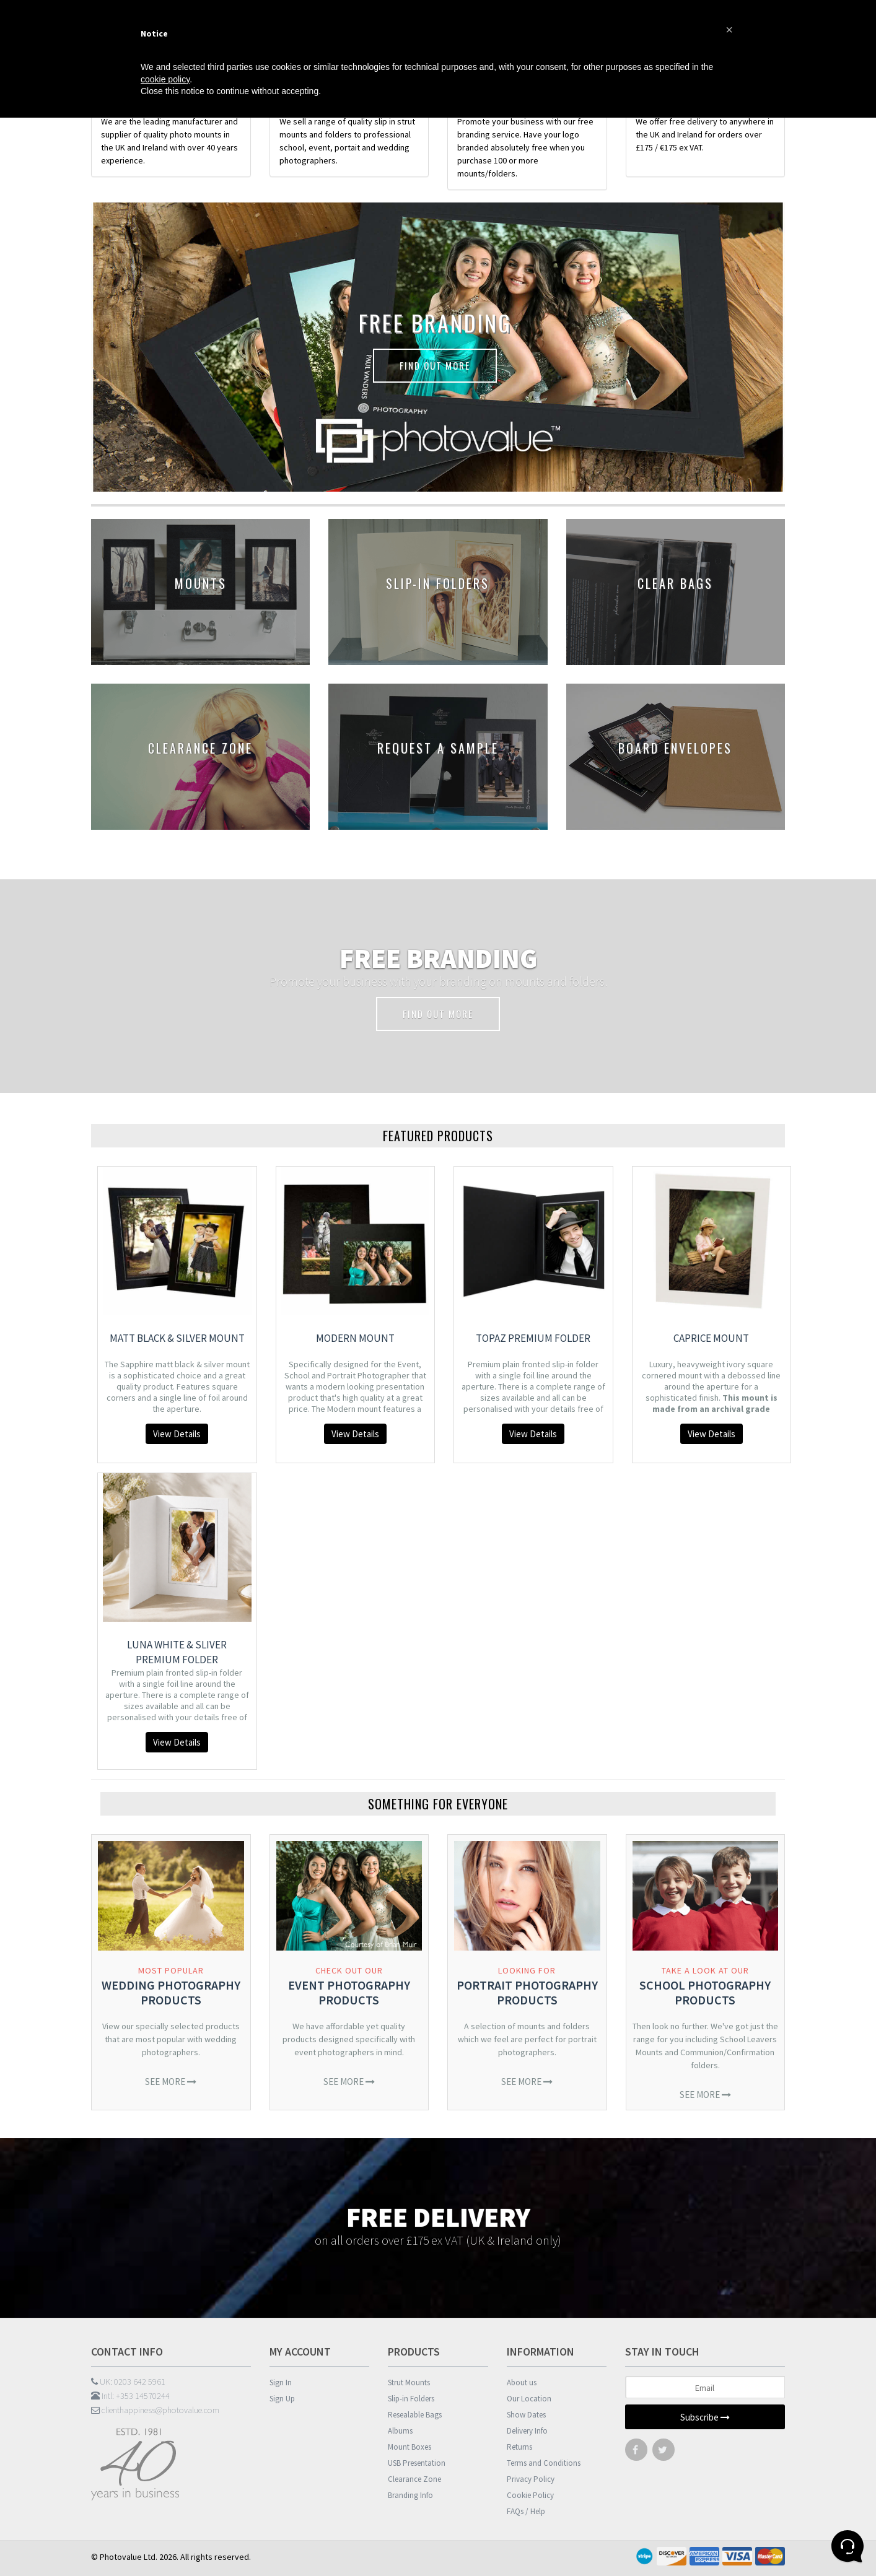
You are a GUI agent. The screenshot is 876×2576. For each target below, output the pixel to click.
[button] (729, 30)
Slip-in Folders (411, 2398)
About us (522, 2382)
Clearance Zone (414, 2479)
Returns (519, 2447)
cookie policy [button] (165, 79)
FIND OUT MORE (435, 365)
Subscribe (705, 2417)
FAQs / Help (526, 2511)
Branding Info (410, 2495)
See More (170, 2081)
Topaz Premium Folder (533, 1338)
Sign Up (282, 2398)
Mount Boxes (409, 2447)
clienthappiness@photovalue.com (155, 2410)
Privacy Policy (530, 2479)
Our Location (529, 2398)
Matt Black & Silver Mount (177, 1338)
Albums (400, 2431)
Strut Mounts (409, 2382)
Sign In (280, 2382)
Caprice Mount (711, 1338)
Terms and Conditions (543, 2463)
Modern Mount (355, 1338)
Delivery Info (527, 2431)
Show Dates (526, 2414)
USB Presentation (416, 2463)
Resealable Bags (415, 2414)
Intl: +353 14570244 (130, 2395)
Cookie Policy (530, 2495)
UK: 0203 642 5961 (128, 2381)
